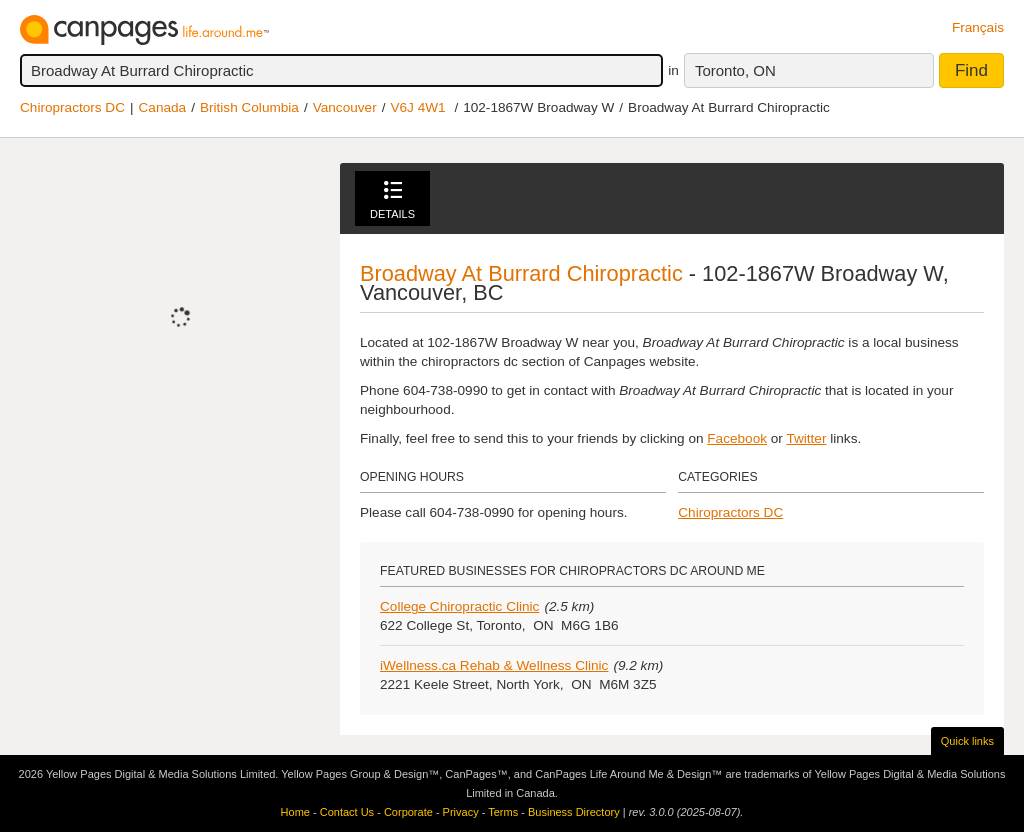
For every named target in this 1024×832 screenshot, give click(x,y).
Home (295, 812)
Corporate (408, 812)
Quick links (967, 741)
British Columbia (249, 107)
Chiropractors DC (72, 107)
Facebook (737, 438)
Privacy (461, 812)
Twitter (806, 438)
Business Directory (574, 812)
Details (392, 200)
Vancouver (345, 107)
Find (971, 70)
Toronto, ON (735, 70)
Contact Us (347, 812)
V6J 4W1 (417, 107)
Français (978, 27)
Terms (503, 812)
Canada (163, 107)
